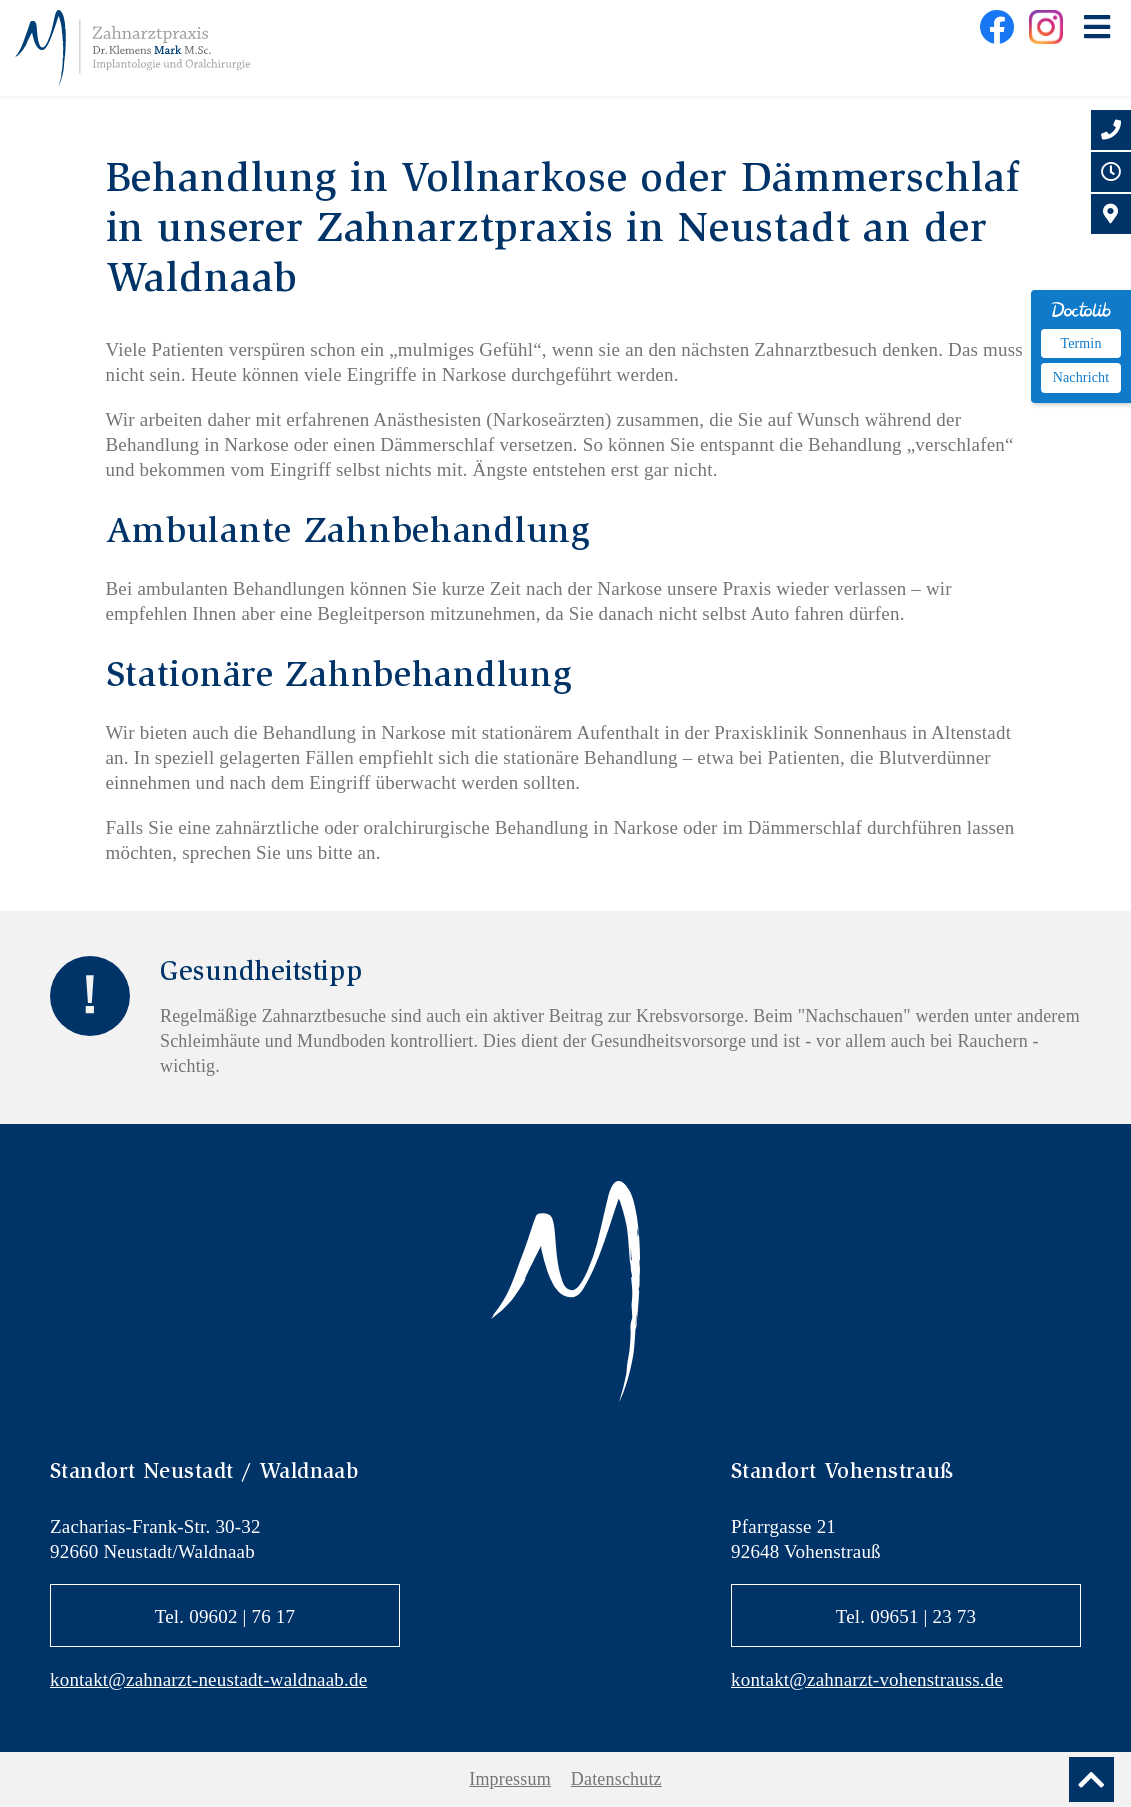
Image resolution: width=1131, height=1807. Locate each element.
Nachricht (1081, 377)
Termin (1080, 343)
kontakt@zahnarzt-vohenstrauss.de (867, 1679)
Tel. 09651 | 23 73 (906, 1616)
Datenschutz (616, 1779)
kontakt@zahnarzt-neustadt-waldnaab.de (208, 1679)
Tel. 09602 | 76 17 (225, 1616)
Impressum (510, 1779)
